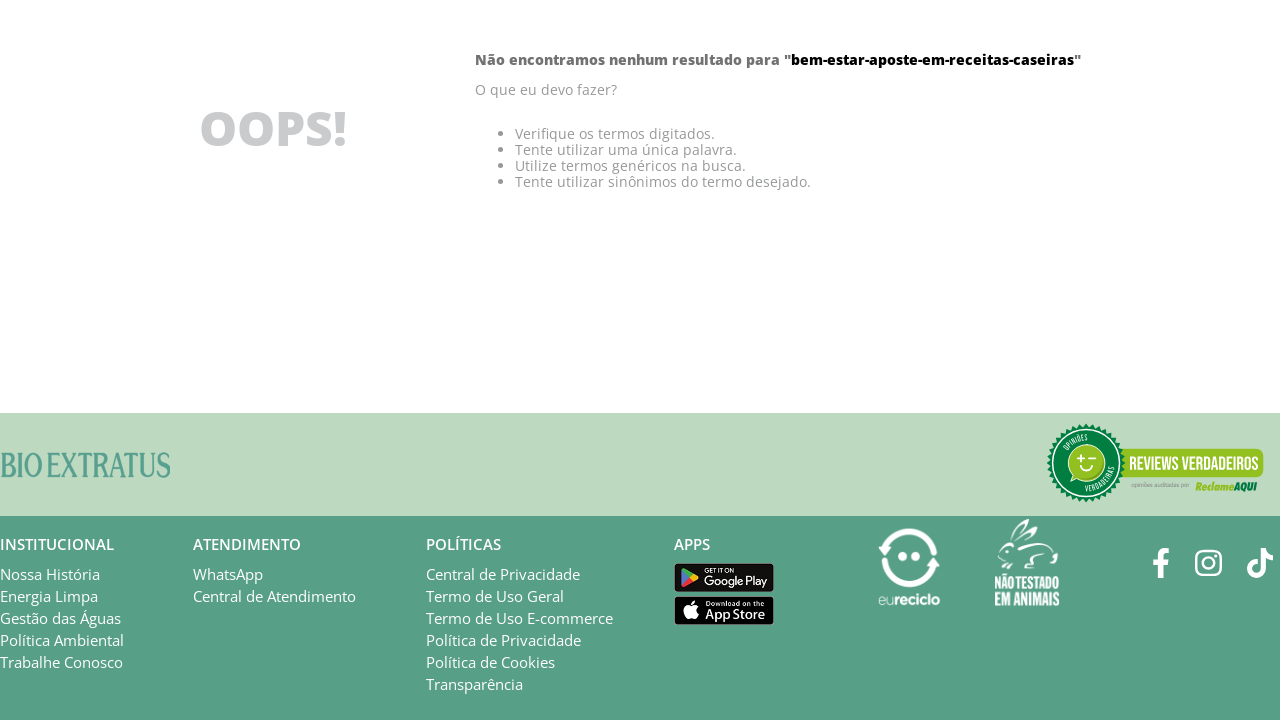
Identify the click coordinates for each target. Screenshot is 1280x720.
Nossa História (50, 574)
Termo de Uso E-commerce (519, 618)
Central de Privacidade (503, 574)
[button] (1155, 464)
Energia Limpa (49, 596)
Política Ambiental (62, 640)
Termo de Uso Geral (495, 596)
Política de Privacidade (503, 640)
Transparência (474, 684)
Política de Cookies (490, 662)
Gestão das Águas (60, 618)
